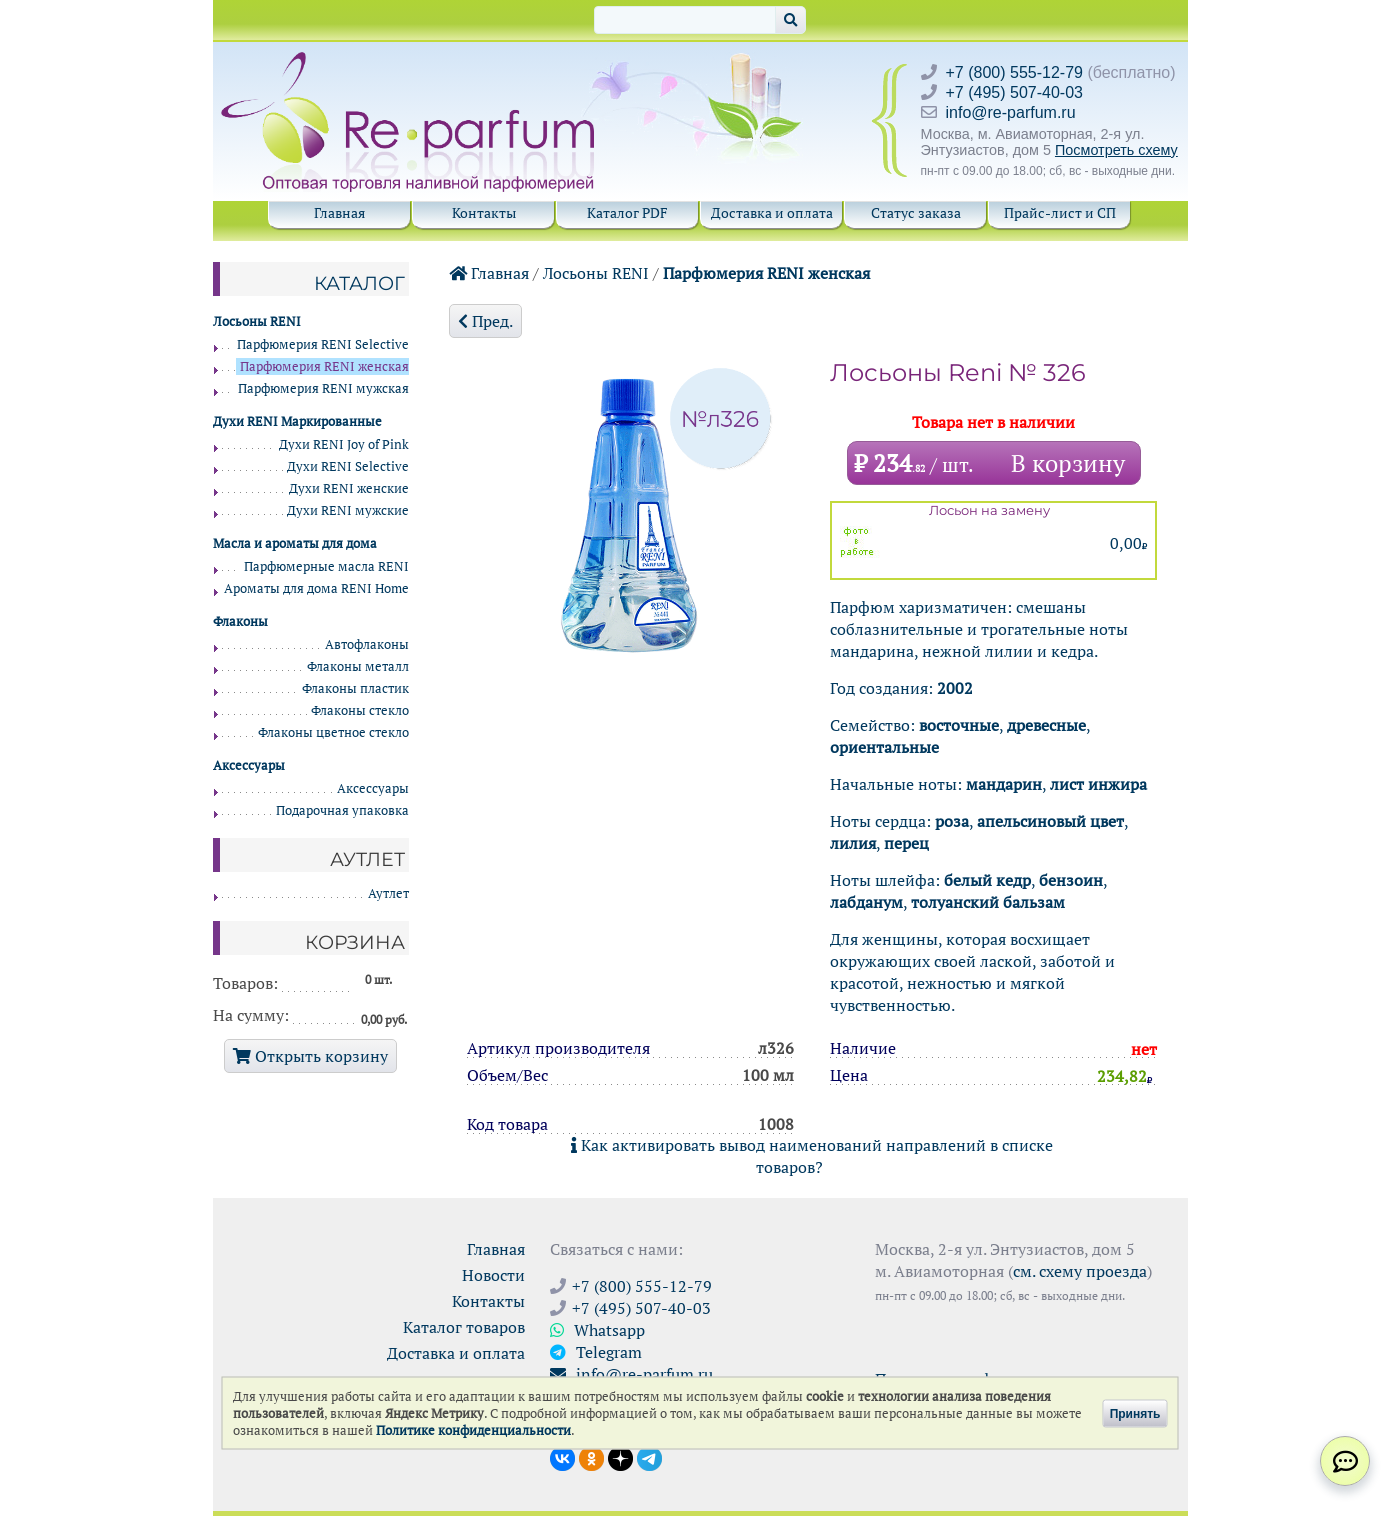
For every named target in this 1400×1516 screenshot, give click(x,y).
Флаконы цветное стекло (333, 732)
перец (906, 843)
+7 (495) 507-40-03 (1014, 92)
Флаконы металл (358, 666)
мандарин (1004, 784)
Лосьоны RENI (596, 273)
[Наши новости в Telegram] (649, 1457)
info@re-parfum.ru (1011, 112)
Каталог (359, 283)
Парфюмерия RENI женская (766, 273)
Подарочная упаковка (342, 810)
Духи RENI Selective (348, 466)
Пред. (485, 321)
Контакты (484, 212)
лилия (853, 843)
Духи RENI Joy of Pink (344, 444)
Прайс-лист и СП (1060, 212)
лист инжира (1098, 784)
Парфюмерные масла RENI (326, 566)
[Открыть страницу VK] (562, 1457)
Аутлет (388, 893)
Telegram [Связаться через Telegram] (596, 1352)
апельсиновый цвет (1050, 821)
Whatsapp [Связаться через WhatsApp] (597, 1330)
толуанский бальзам (988, 902)
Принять (1135, 1413)
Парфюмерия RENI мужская (323, 388)
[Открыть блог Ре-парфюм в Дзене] (620, 1457)
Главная (339, 212)
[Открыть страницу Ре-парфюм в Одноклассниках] (591, 1457)
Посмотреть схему (1116, 150)
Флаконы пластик (355, 688)
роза (952, 821)
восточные (959, 725)
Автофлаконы (367, 644)
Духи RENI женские (349, 488)
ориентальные (884, 747)
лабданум (866, 902)
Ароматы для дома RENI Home (316, 588)
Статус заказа (916, 212)
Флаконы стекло (360, 710)
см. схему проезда (1080, 1271)
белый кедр (987, 880)
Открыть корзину (310, 1056)
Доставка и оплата (772, 212)
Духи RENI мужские (348, 510)
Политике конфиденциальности (473, 1430)
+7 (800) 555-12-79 (1014, 72)
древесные (1046, 725)
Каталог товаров (464, 1327)
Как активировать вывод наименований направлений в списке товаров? (812, 1156)
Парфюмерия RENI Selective (323, 344)
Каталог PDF (627, 212)
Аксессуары (373, 788)
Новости (493, 1275)
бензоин (1071, 880)
